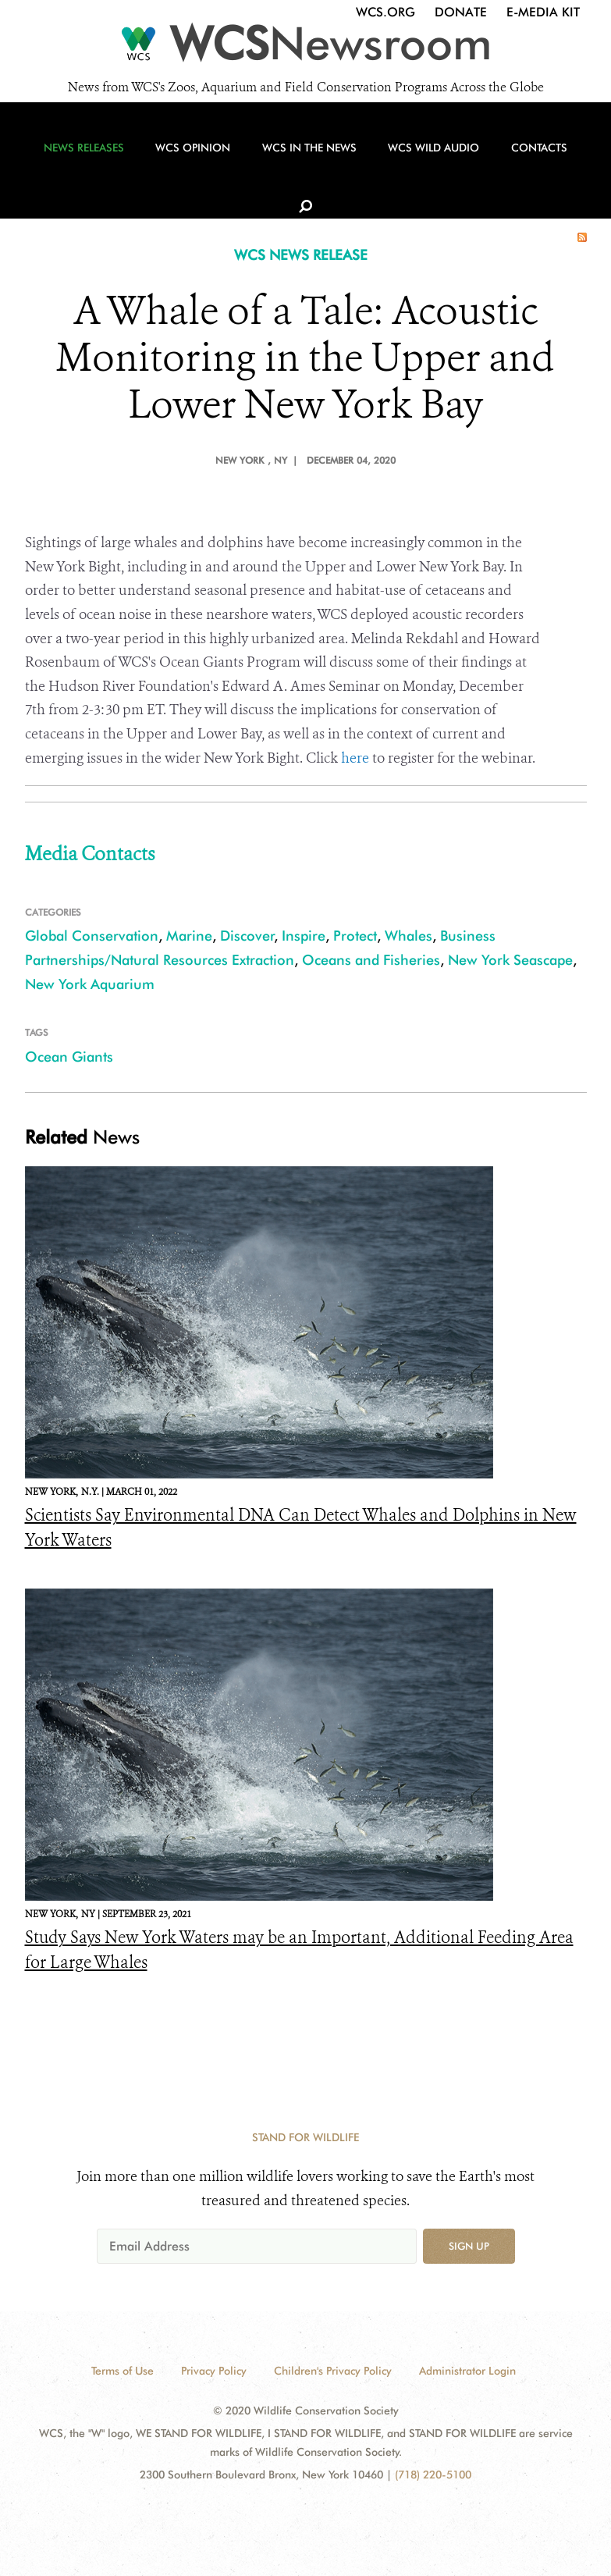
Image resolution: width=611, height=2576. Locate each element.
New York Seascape (510, 960)
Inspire (303, 935)
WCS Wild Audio (419, 164)
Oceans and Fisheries (371, 960)
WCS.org (385, 12)
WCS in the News (299, 164)
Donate (461, 12)
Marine (189, 935)
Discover (247, 935)
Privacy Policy (214, 2370)
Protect (355, 935)
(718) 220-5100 (433, 2474)
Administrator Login (467, 2370)
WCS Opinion (189, 164)
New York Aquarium (90, 984)
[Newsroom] (305, 48)
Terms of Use (122, 2370)
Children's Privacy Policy (333, 2370)
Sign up (469, 2246)
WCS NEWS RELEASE (301, 255)
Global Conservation (91, 935)
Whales (408, 935)
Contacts (520, 164)
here (355, 758)
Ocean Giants (69, 1056)
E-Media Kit (543, 12)
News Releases (85, 164)
